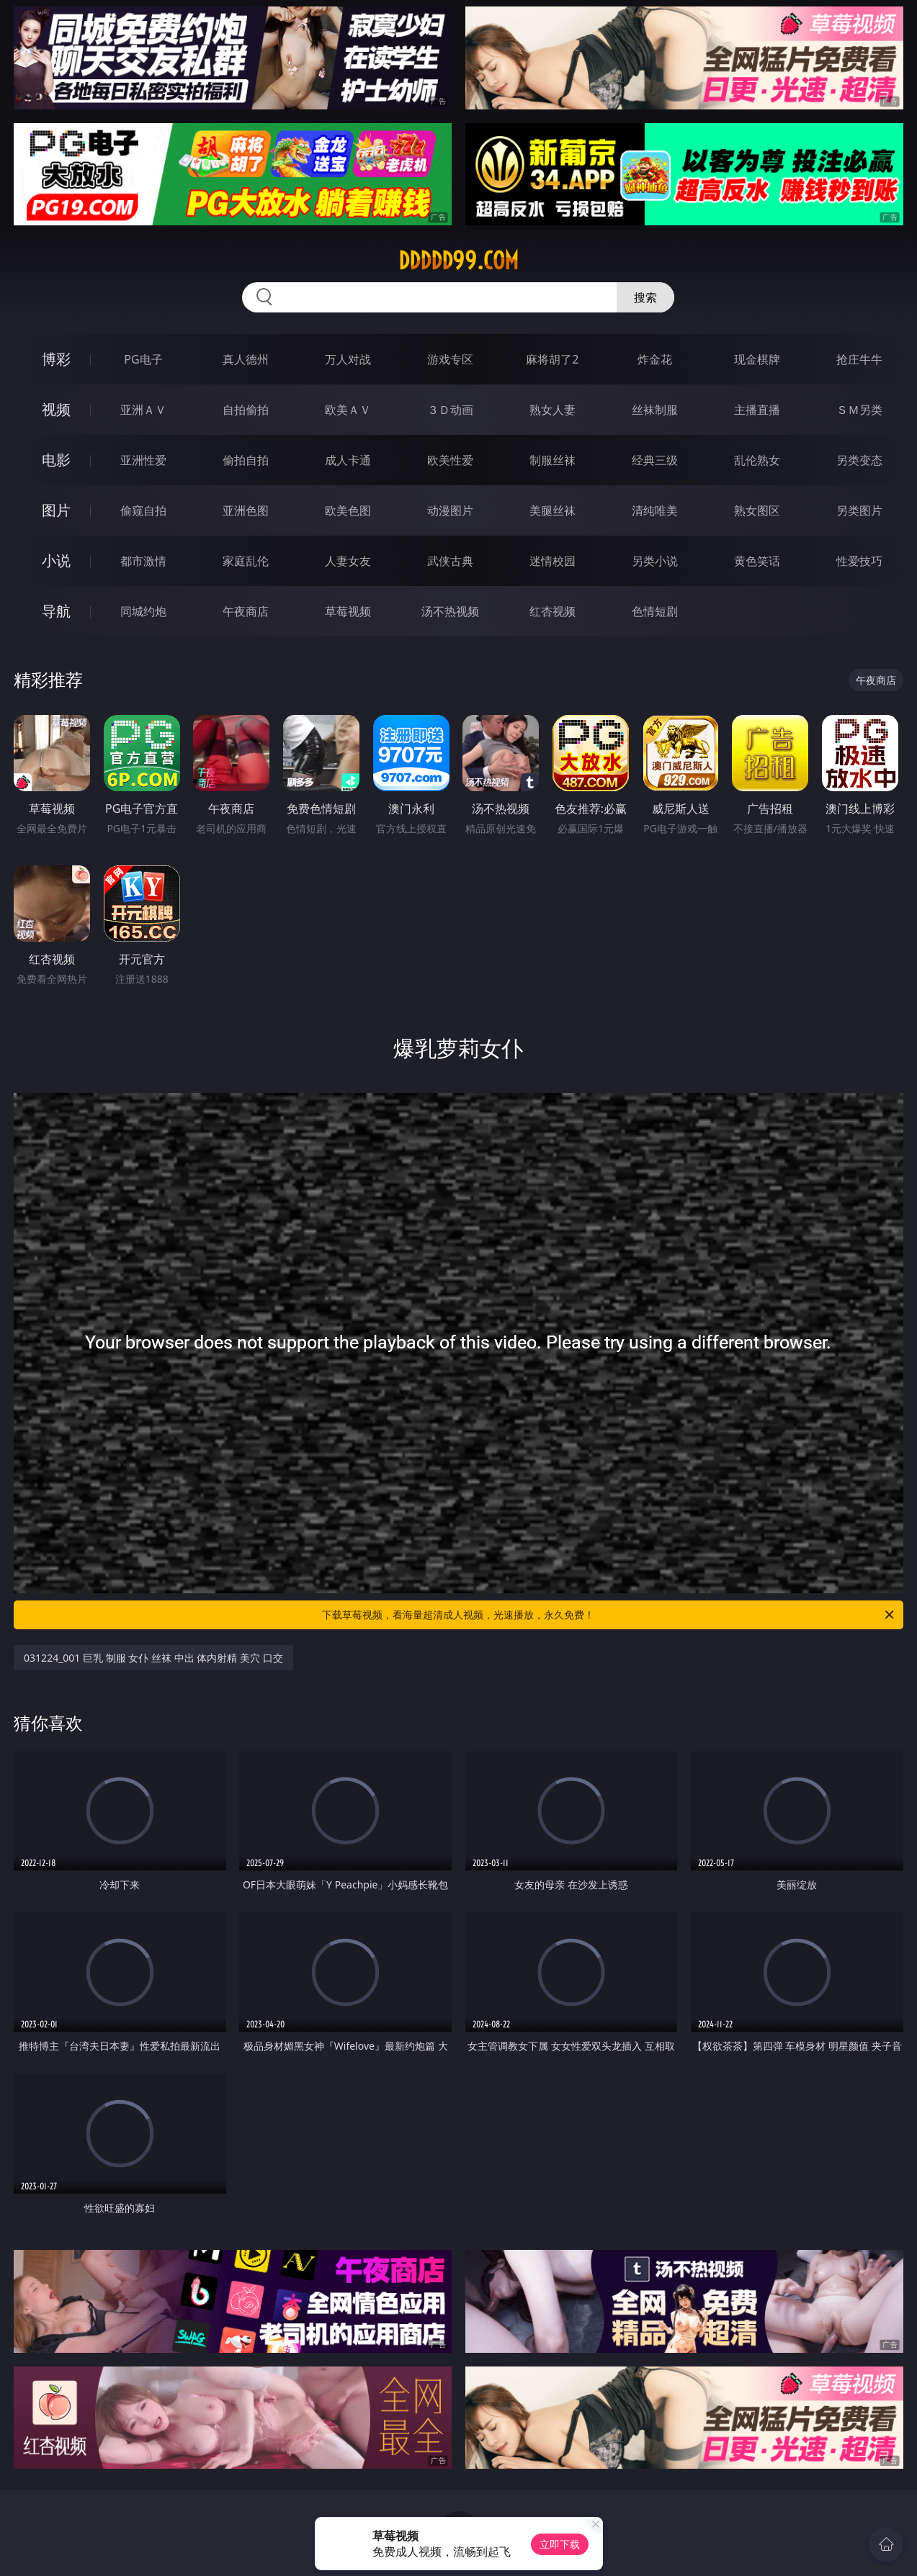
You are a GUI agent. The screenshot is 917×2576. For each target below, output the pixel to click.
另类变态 (859, 460)
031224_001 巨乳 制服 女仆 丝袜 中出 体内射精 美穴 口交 (153, 1658)
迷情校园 (552, 561)
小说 (56, 560)
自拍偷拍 (246, 410)
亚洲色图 (246, 510)
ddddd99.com (458, 260)
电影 (56, 459)
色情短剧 (655, 611)
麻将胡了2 (552, 359)
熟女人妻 (552, 410)
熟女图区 (757, 510)
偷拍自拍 (246, 460)
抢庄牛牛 (859, 359)
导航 (56, 611)
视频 (56, 409)
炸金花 (655, 359)
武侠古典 (450, 561)
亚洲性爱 (143, 460)
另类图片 (859, 510)
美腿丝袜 (552, 510)
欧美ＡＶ (348, 410)
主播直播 (757, 410)
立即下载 (560, 2544)
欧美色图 (348, 510)
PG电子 (143, 359)
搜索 (645, 297)
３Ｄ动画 (450, 410)
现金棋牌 (757, 359)
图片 (56, 510)
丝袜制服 (655, 410)
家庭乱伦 (246, 561)
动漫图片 (450, 510)
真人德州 (246, 359)
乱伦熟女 (757, 460)
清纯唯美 (655, 510)
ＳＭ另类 (859, 410)
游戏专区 (450, 359)
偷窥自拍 (143, 510)
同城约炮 (143, 611)
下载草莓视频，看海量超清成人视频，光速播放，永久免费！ (608, 1614)
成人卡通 (348, 460)
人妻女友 (348, 561)
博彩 (56, 359)
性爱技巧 (859, 561)
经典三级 (655, 460)
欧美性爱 (450, 460)
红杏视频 (552, 611)
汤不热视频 (450, 611)
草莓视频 (348, 611)
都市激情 (143, 561)
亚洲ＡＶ (143, 410)
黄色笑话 (757, 561)
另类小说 (655, 561)
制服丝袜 (552, 460)
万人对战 (348, 359)
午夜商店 (246, 611)
